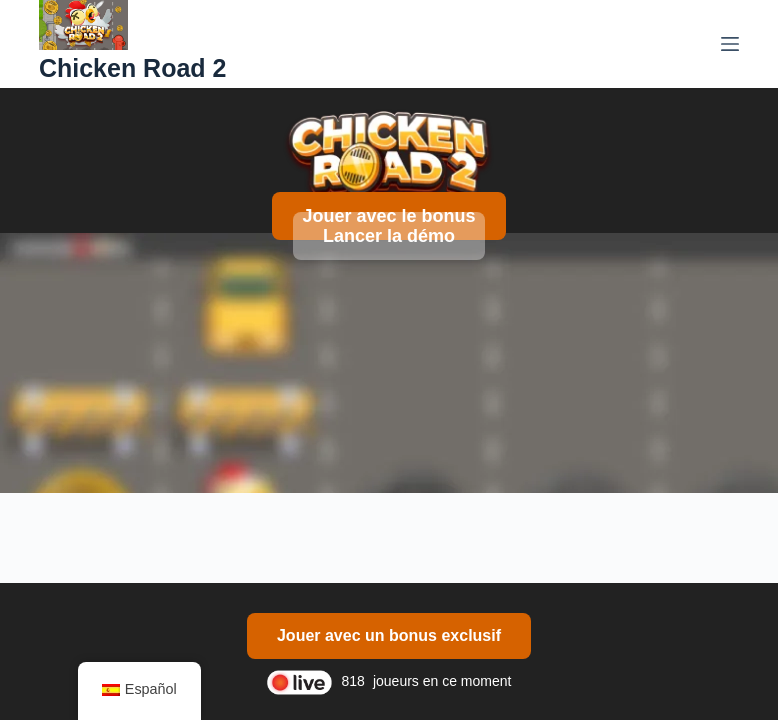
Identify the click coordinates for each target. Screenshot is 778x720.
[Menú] (730, 44)
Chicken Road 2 (133, 68)
